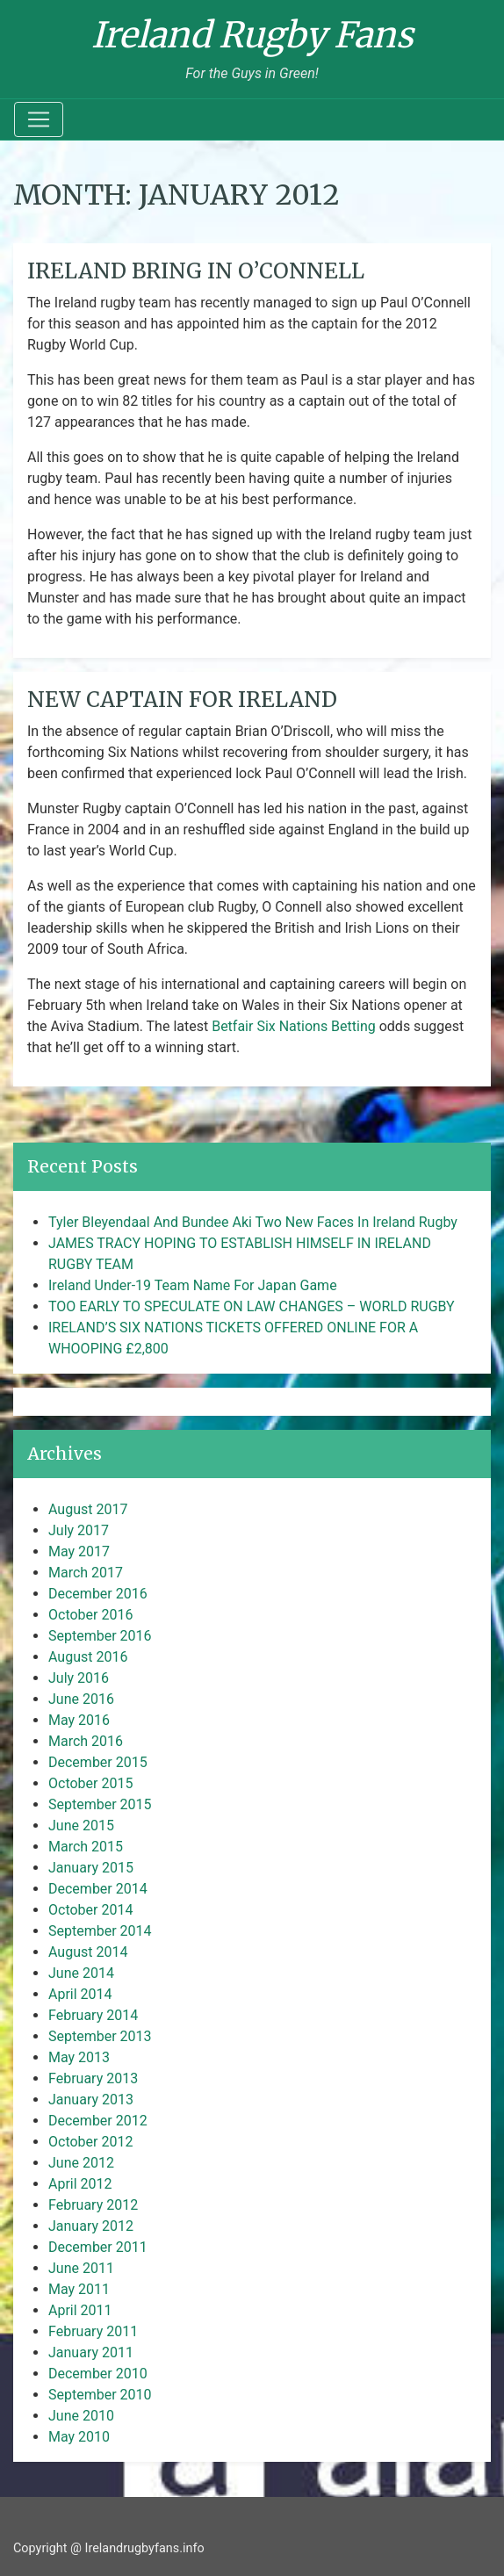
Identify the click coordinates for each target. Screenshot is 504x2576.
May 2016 (79, 1720)
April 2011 (80, 2310)
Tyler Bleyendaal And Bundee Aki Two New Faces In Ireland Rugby (252, 1222)
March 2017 (85, 1572)
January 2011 (90, 2352)
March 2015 (85, 1846)
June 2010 (81, 2415)
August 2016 (87, 1657)
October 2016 (90, 1614)
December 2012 (98, 2120)
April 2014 (80, 1994)
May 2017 (79, 1551)
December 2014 (98, 1888)
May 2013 (79, 2057)
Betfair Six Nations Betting (294, 1026)
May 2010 (79, 2436)
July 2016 (78, 1678)
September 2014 (100, 1931)
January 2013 (90, 2099)
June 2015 (81, 1825)
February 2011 (93, 2331)
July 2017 (78, 1530)
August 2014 (87, 1952)
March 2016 (85, 1741)
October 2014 (90, 1909)
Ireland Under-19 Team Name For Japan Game (192, 1285)
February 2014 (93, 2015)
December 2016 (98, 1593)
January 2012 (90, 2226)
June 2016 (81, 1699)
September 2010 (100, 2394)
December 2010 (98, 2373)
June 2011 (81, 2268)
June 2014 (81, 1973)
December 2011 (98, 2247)
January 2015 (90, 1867)
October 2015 (90, 1783)
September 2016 (100, 1635)
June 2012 (81, 2162)
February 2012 (93, 2205)
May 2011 (79, 2289)
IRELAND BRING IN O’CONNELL (195, 271)
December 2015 (98, 1762)
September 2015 (100, 1804)
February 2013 (93, 2078)
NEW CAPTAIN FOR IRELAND (182, 699)
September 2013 (100, 2036)
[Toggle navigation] (38, 119)
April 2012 (80, 2184)
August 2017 (87, 1509)
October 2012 (90, 2141)
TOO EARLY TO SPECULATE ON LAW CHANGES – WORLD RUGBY (251, 1306)
